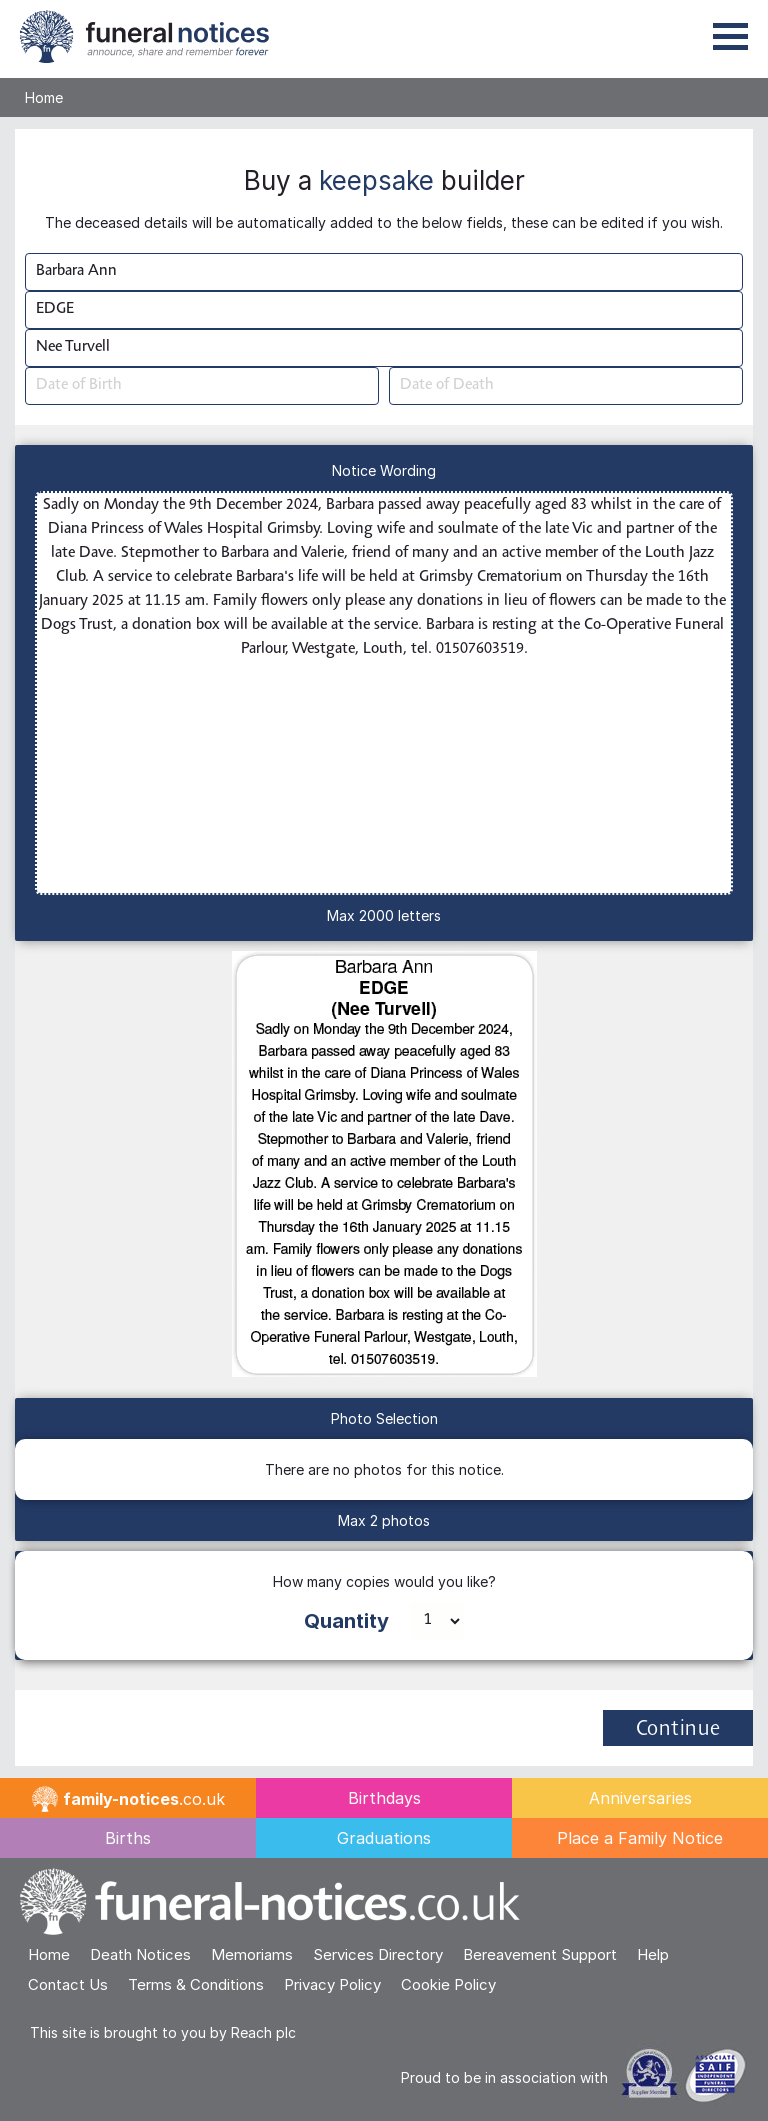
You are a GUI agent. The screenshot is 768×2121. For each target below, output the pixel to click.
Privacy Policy (332, 1984)
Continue (678, 1730)
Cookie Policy (448, 1984)
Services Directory (378, 1954)
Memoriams (252, 1954)
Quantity (346, 1621)
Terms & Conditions (196, 1984)
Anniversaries (640, 1798)
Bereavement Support (540, 1954)
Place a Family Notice (640, 1838)
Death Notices (140, 1954)
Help (653, 1954)
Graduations (384, 1838)
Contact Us (68, 1984)
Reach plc (263, 2032)
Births (128, 1838)
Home (44, 97)
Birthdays (384, 1798)
